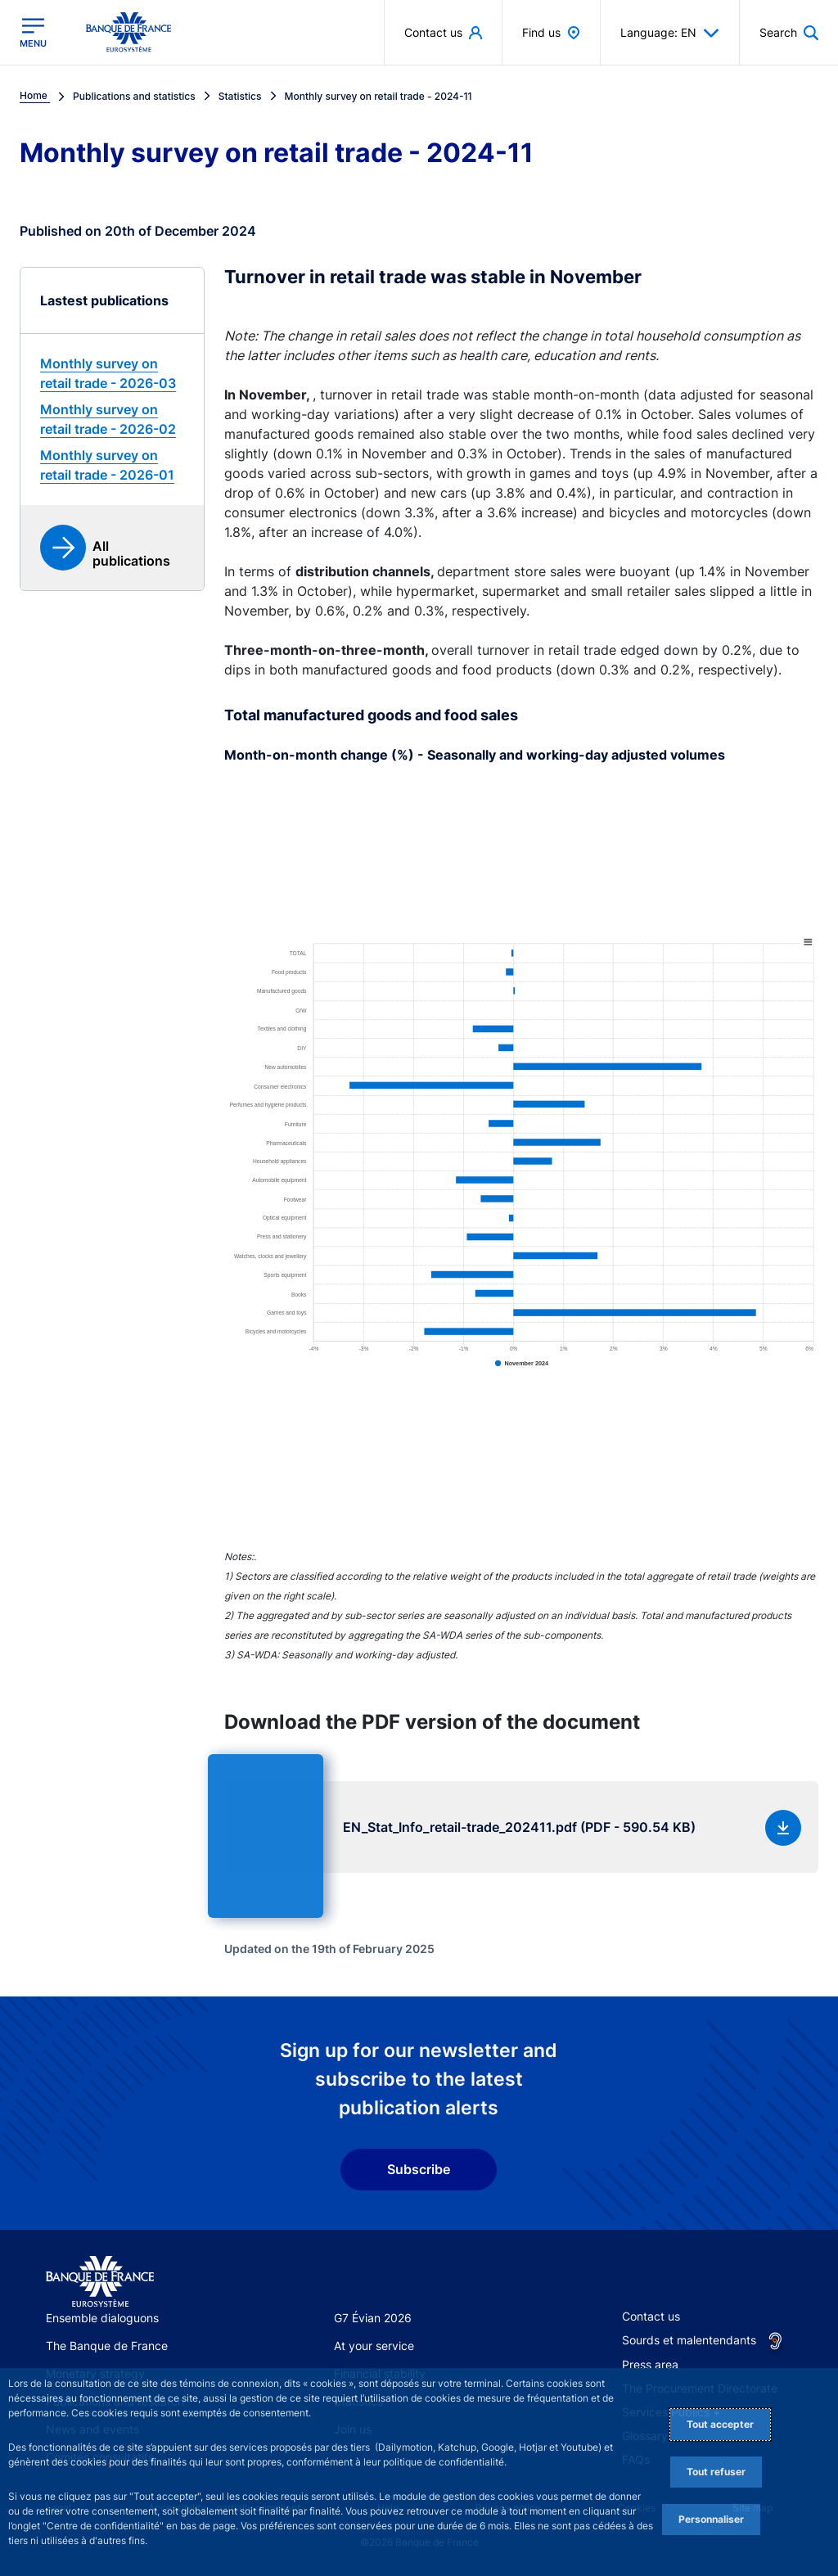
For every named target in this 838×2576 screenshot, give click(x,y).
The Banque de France (107, 2346)
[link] (112, 373)
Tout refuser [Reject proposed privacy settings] (716, 2471)
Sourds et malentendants (689, 2340)
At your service (374, 2346)
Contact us (651, 2316)
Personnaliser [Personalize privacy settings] (711, 2519)
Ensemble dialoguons (102, 2318)
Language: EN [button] (669, 33)
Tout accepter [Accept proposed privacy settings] (720, 2424)
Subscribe (418, 2169)
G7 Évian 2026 (373, 2318)
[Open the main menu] (33, 33)
